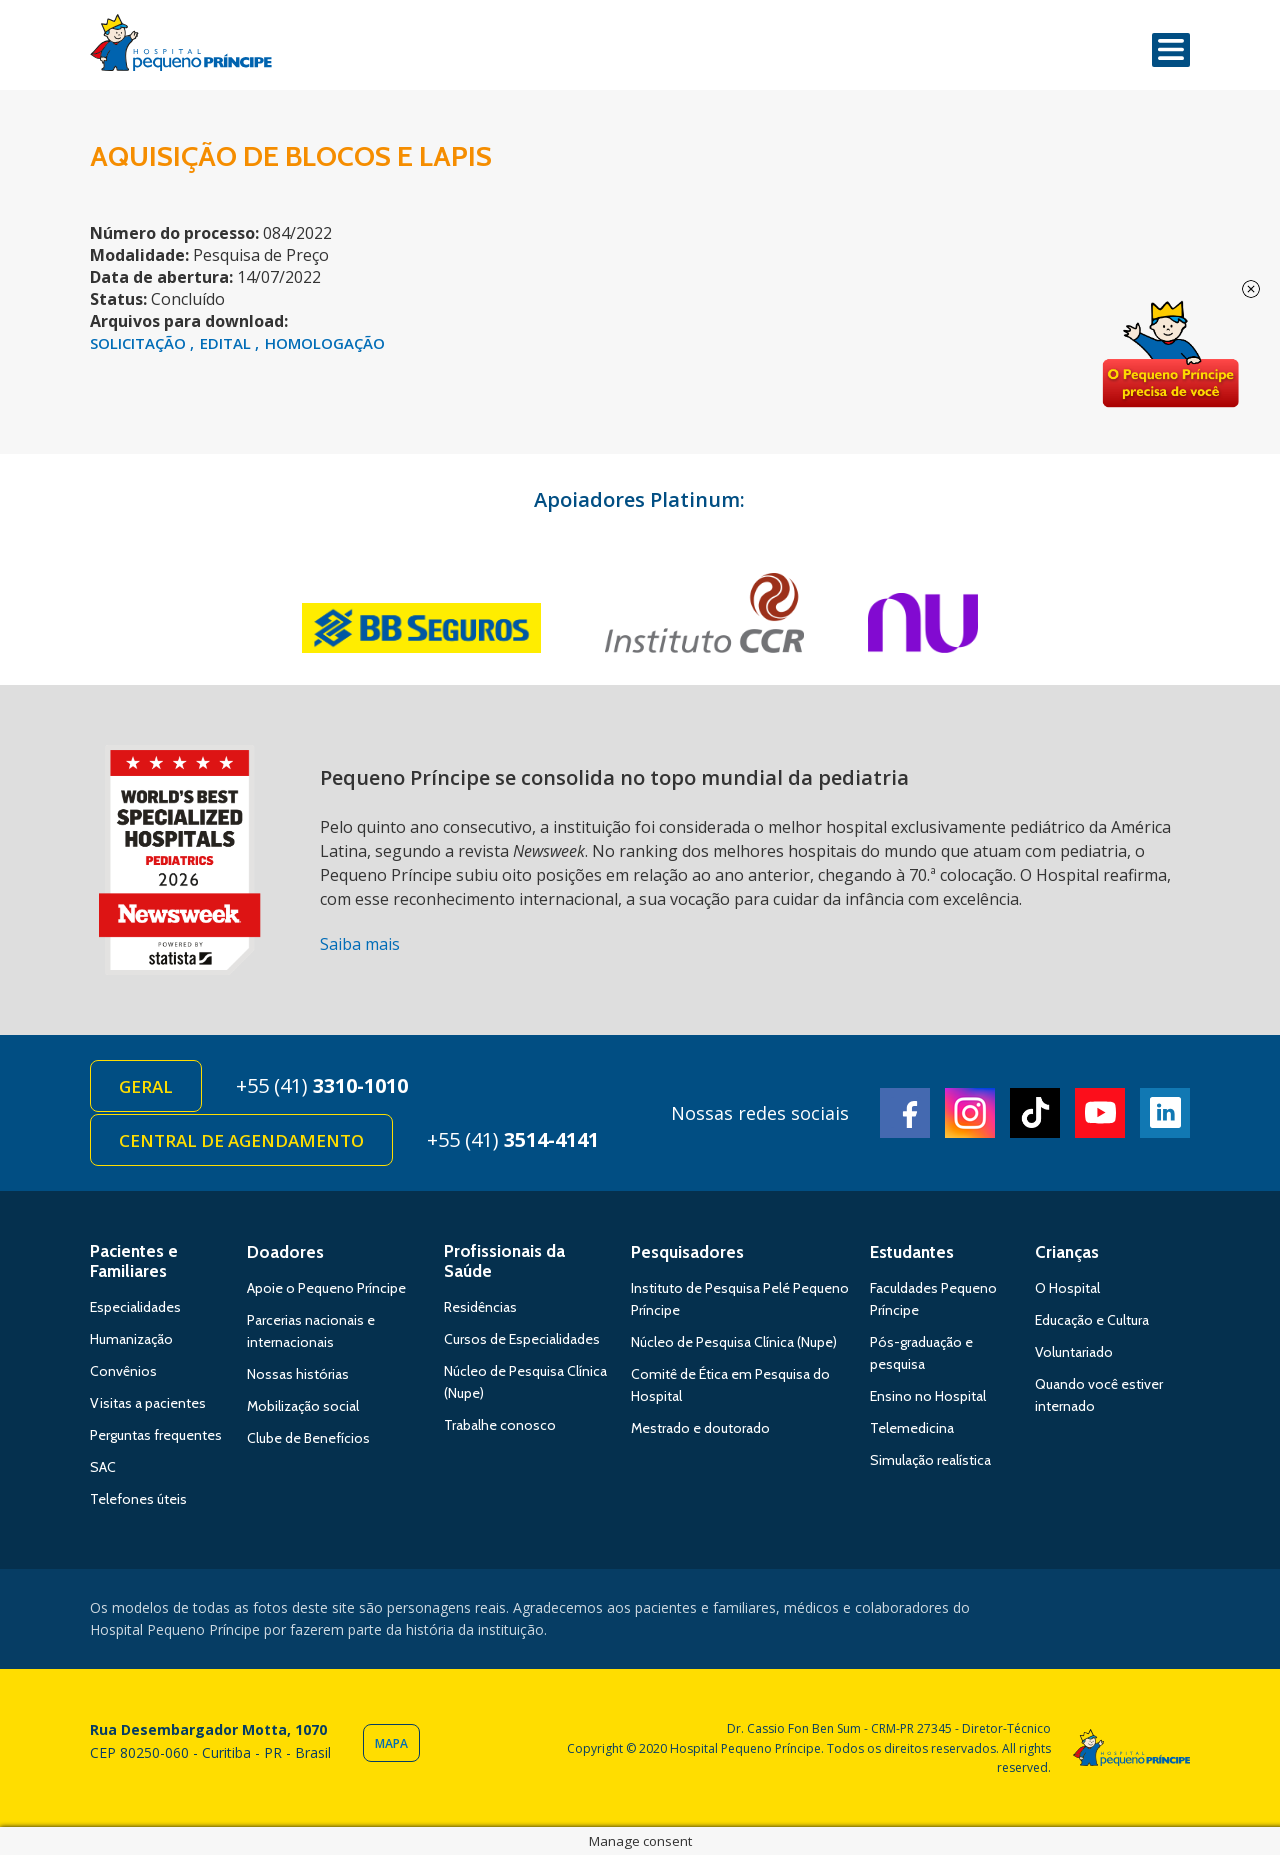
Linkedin (1165, 1113)
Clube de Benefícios (308, 1438)
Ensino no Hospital (928, 1396)
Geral (146, 1086)
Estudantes (912, 1252)
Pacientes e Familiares (134, 1261)
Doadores (285, 1252)
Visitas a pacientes (148, 1403)
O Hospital (1067, 1288)
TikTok (1035, 1113)
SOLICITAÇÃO (140, 343)
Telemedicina (912, 1428)
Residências (480, 1307)
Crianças (1067, 1252)
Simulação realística (930, 1460)
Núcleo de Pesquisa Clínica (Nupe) (734, 1342)
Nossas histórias (298, 1374)
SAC (103, 1467)
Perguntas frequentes (156, 1435)
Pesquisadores (687, 1252)
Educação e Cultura (1092, 1320)
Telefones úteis (138, 1499)
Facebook (905, 1113)
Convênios (123, 1371)
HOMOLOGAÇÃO (325, 343)
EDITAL (227, 343)
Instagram (970, 1113)
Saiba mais (360, 944)
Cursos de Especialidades (522, 1339)
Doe (1170, 355)
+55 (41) (322, 1085)
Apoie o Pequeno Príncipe (326, 1288)
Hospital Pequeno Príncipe (181, 47)
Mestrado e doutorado (700, 1428)
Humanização (131, 1339)
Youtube (1100, 1113)
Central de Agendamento (241, 1140)
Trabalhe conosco (500, 1425)
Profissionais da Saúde (504, 1261)
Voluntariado (1074, 1352)
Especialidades (135, 1307)
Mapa (391, 1743)
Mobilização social (303, 1406)
